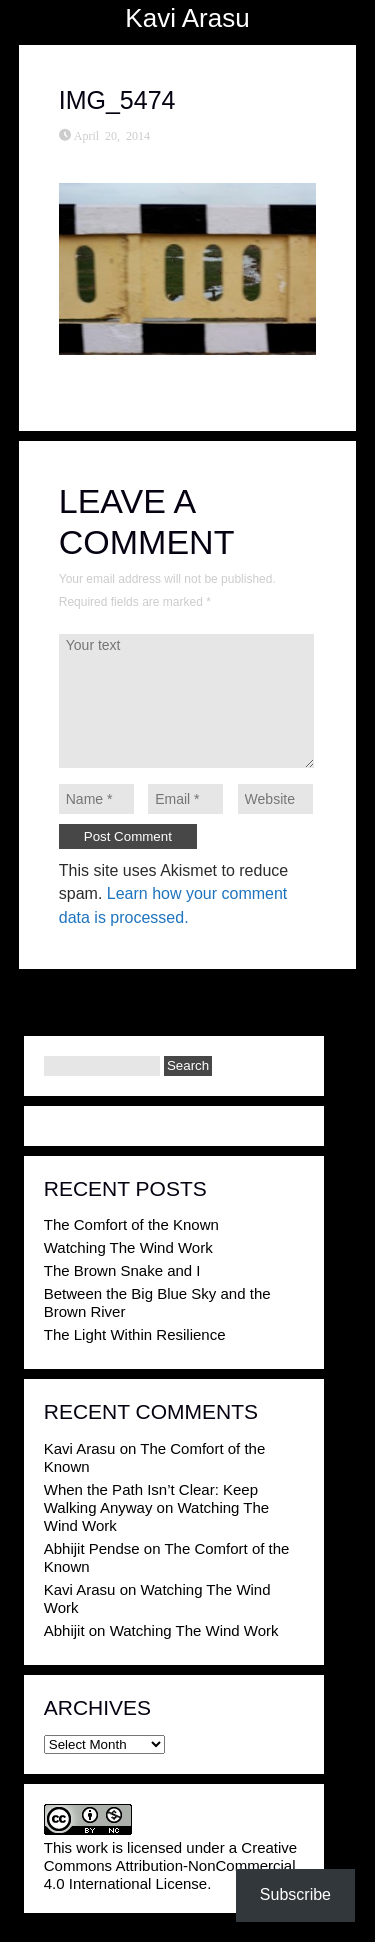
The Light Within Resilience (135, 1334)
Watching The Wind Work (128, 1247)
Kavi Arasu (187, 18)
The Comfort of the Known (131, 1224)
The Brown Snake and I (122, 1270)
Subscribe (295, 1894)
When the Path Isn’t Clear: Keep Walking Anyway (151, 1498)
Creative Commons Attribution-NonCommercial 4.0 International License (170, 1865)
